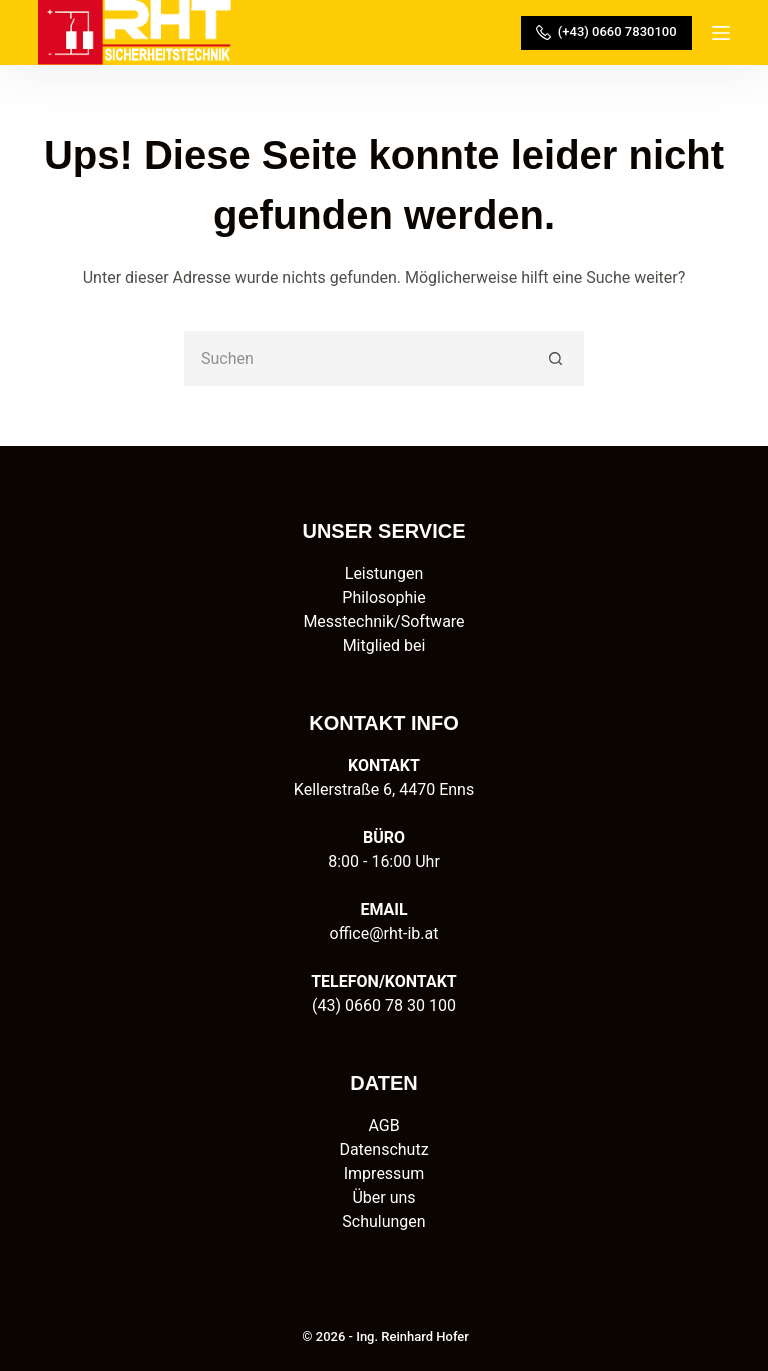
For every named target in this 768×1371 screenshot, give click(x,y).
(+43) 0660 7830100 (606, 32)
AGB (383, 1125)
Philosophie (383, 597)
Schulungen (383, 1221)
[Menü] (721, 33)
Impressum (384, 1173)
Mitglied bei (384, 645)
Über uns (383, 1197)
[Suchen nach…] (356, 358)
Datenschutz (383, 1149)
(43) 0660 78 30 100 (384, 1005)
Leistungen (384, 573)
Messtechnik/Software (383, 621)
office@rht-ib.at (384, 933)
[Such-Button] (556, 358)
